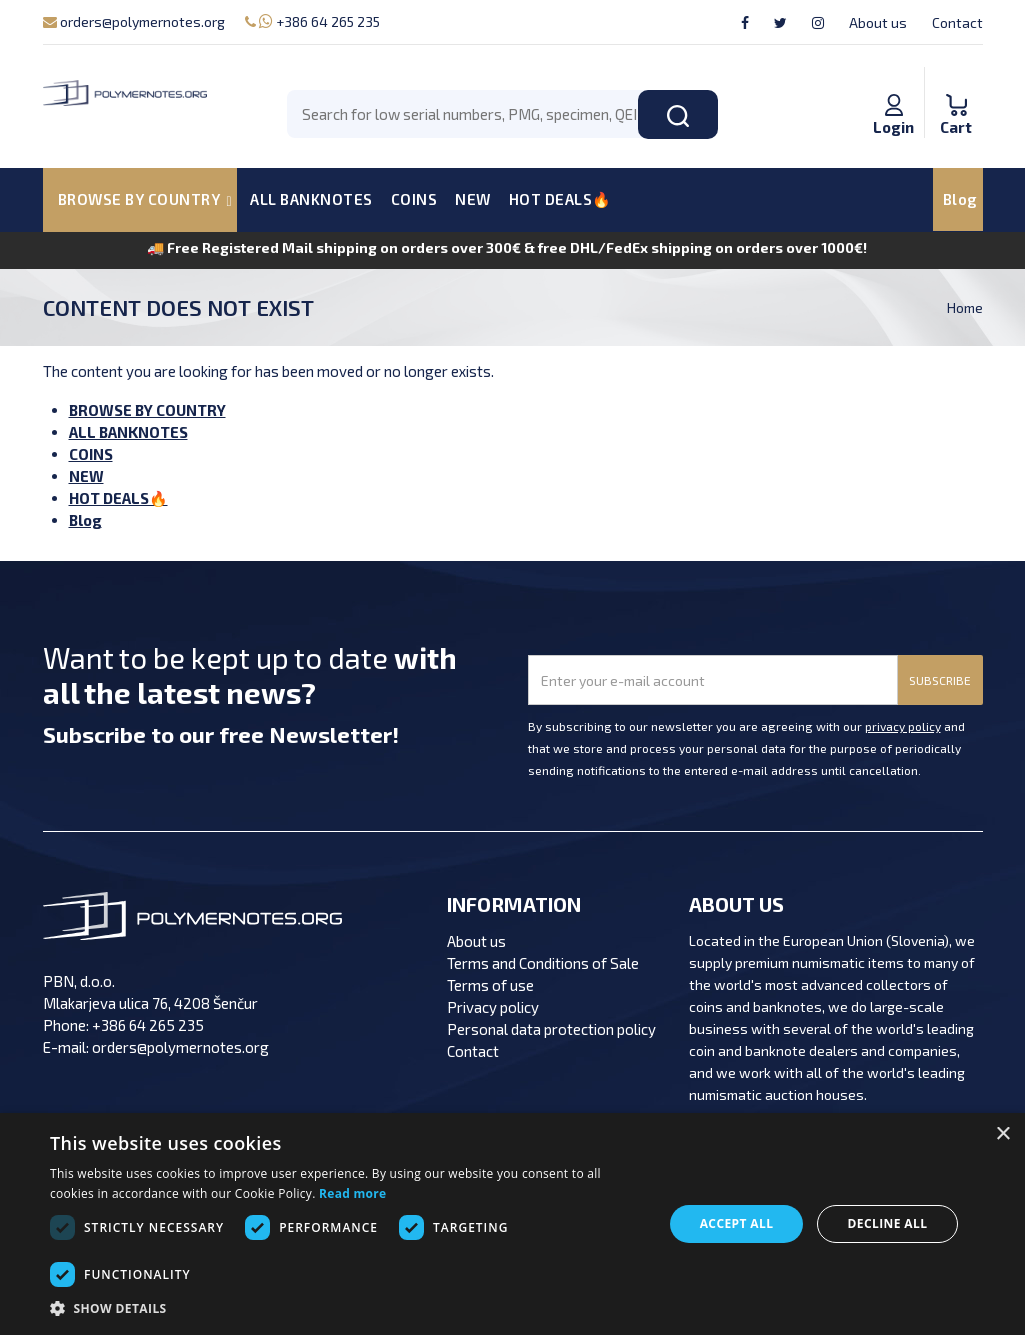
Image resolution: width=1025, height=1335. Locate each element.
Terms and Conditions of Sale (543, 963)
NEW (473, 199)
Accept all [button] (737, 1223)
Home (965, 307)
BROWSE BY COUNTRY (147, 410)
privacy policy (903, 726)
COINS (414, 199)
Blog (960, 199)
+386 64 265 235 (312, 21)
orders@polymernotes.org (134, 21)
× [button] (1002, 1134)
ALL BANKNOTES (311, 199)
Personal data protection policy (551, 1029)
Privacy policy (493, 1007)
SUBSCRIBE (940, 680)
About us (878, 22)
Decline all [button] (888, 1223)
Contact (957, 22)
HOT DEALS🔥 (560, 199)
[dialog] (512, 1224)
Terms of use (490, 985)
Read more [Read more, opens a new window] (352, 1193)
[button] (347, 1309)
